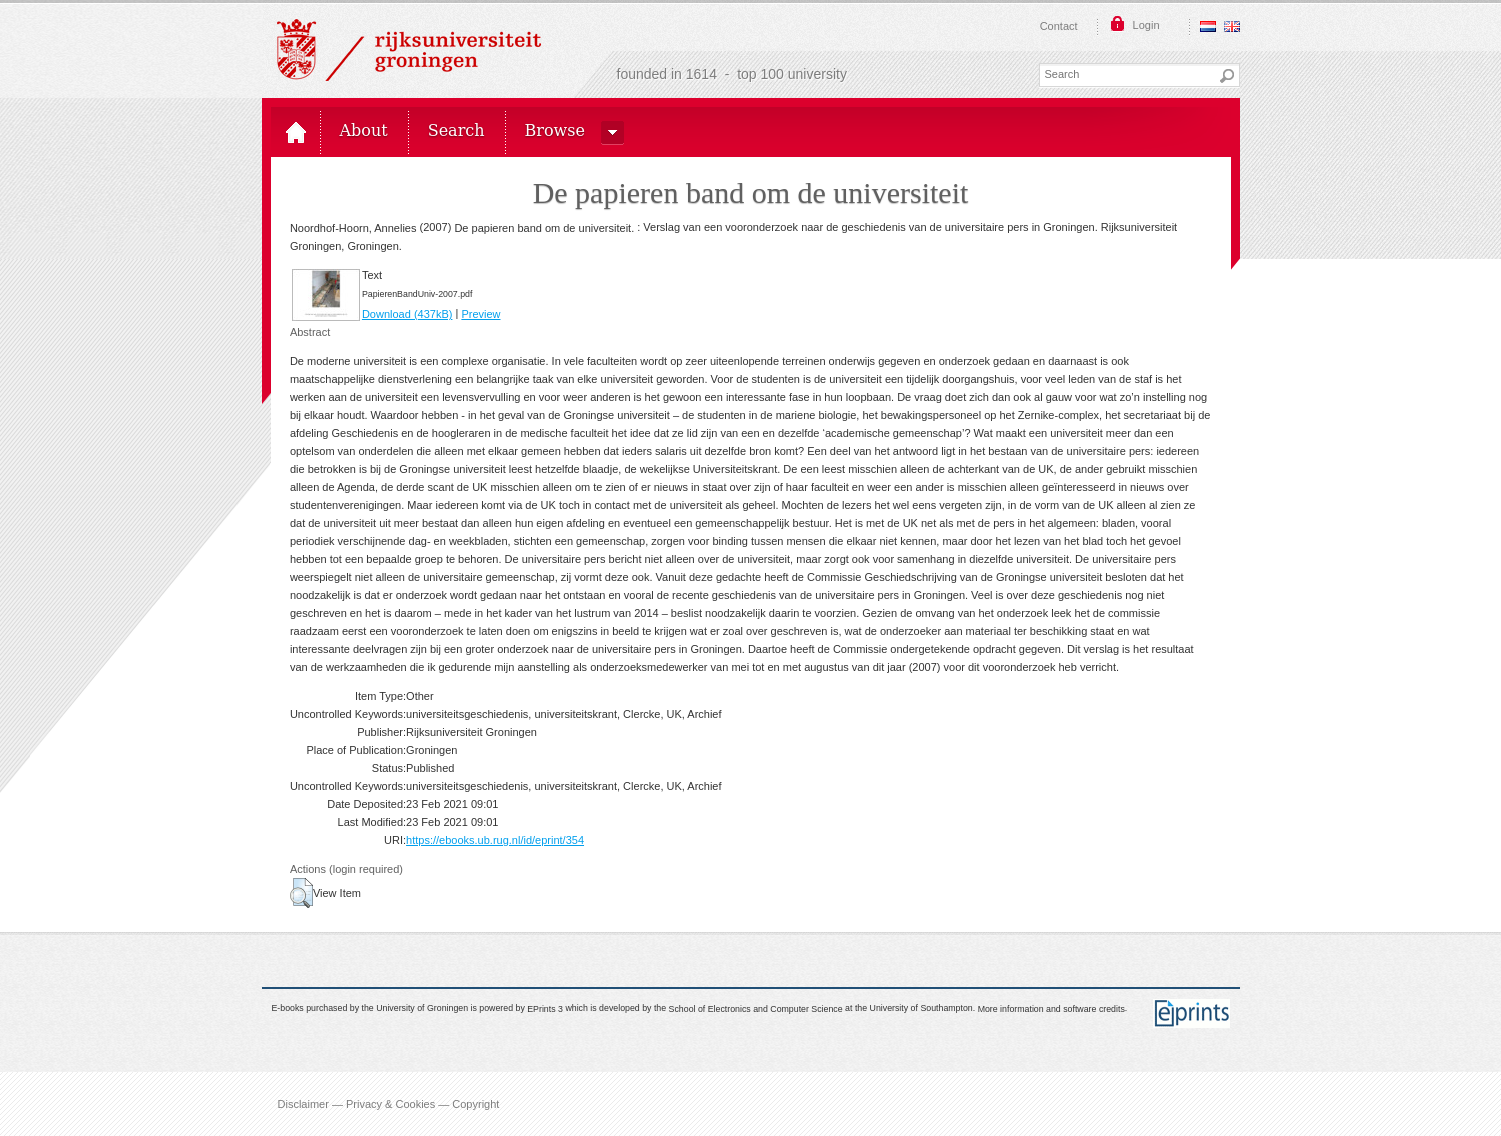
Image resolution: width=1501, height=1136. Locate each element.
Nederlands (1208, 26)
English (1232, 26)
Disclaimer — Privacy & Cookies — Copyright (389, 1104)
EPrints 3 (545, 1009)
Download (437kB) (407, 314)
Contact (1059, 26)
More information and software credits (1051, 1009)
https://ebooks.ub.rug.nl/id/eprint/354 (495, 840)
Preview (480, 314)
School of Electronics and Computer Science (756, 1009)
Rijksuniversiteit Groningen (409, 50)
